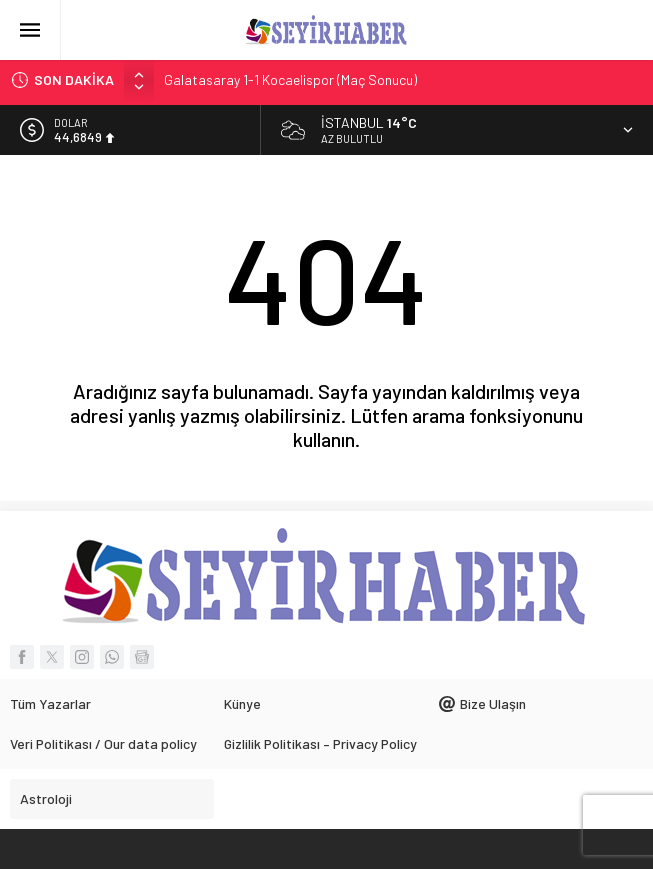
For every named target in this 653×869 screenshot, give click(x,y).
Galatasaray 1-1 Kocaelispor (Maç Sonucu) (290, 79)
